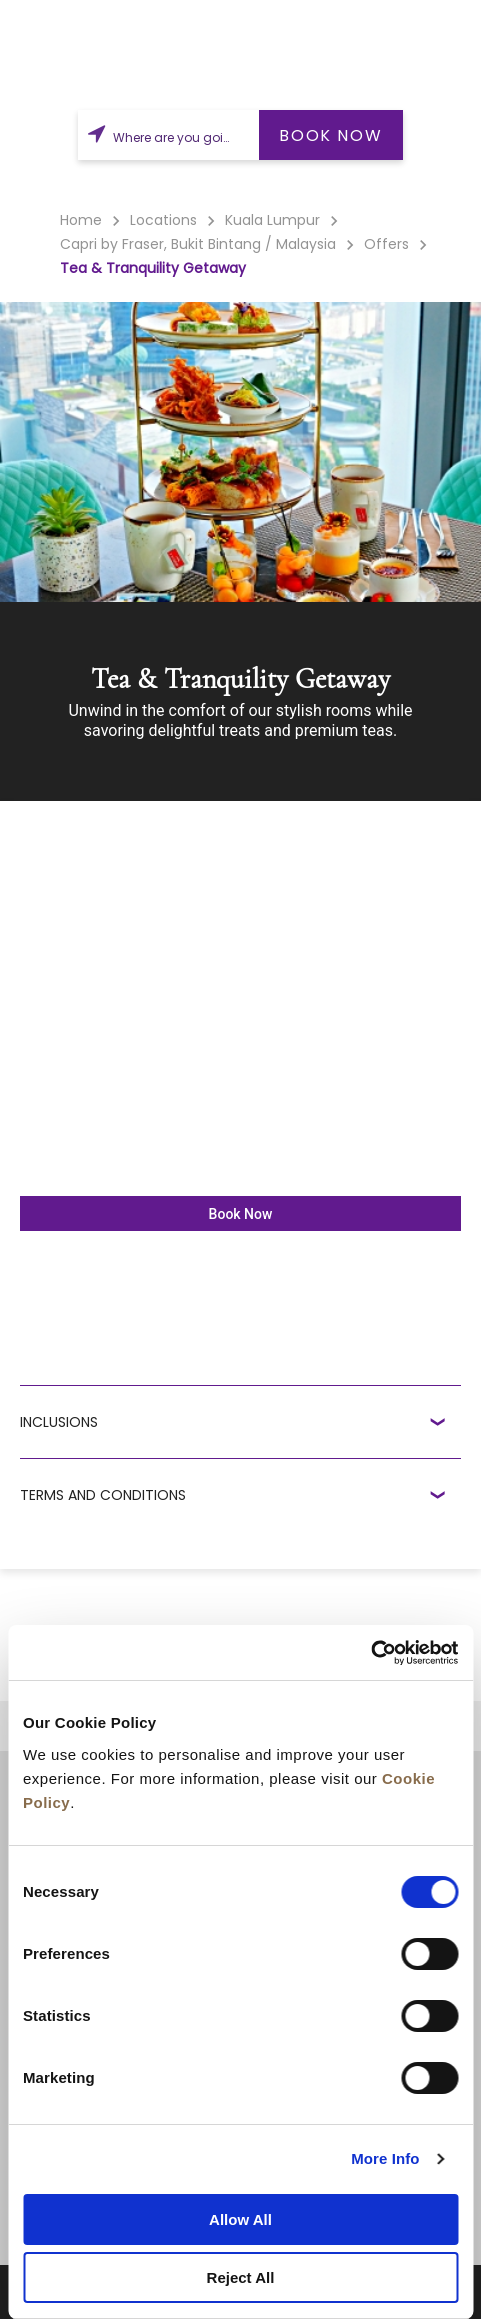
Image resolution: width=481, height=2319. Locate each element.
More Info (385, 2158)
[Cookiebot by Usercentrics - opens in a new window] (370, 1653)
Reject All (241, 2277)
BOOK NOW (330, 135)
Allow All (240, 2219)
